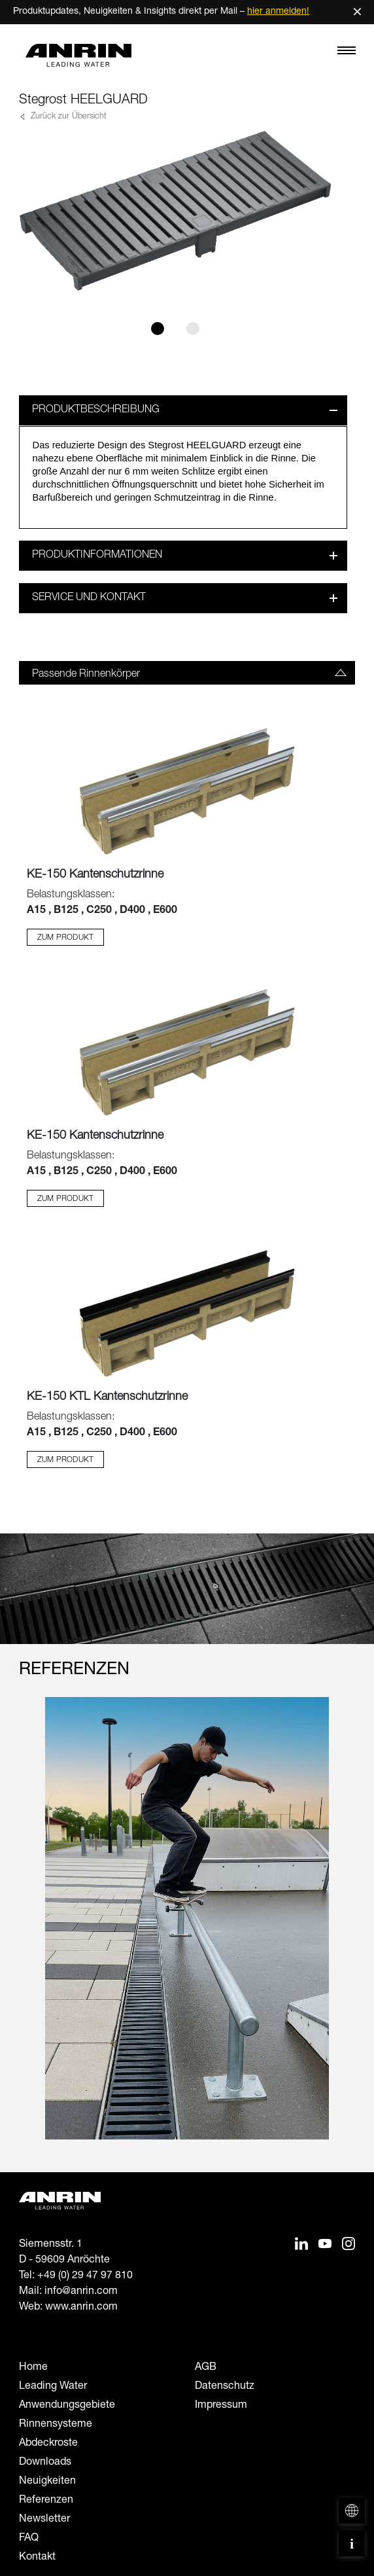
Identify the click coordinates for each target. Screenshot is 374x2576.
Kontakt (37, 2557)
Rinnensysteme (55, 2425)
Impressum (221, 2406)
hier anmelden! (278, 11)
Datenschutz (224, 2387)
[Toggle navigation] (346, 54)
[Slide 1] (157, 328)
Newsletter (44, 2519)
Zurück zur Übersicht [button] (67, 117)
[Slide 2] (192, 328)
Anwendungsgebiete (67, 2406)
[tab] (187, 673)
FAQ (29, 2538)
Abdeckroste (48, 2444)
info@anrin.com (81, 2292)
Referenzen (46, 2501)
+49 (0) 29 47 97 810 (85, 2276)
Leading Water (53, 2387)
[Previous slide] (27, 1930)
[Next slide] (347, 1930)
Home (33, 2368)
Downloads (45, 2463)
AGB (205, 2368)
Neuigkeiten (47, 2482)
